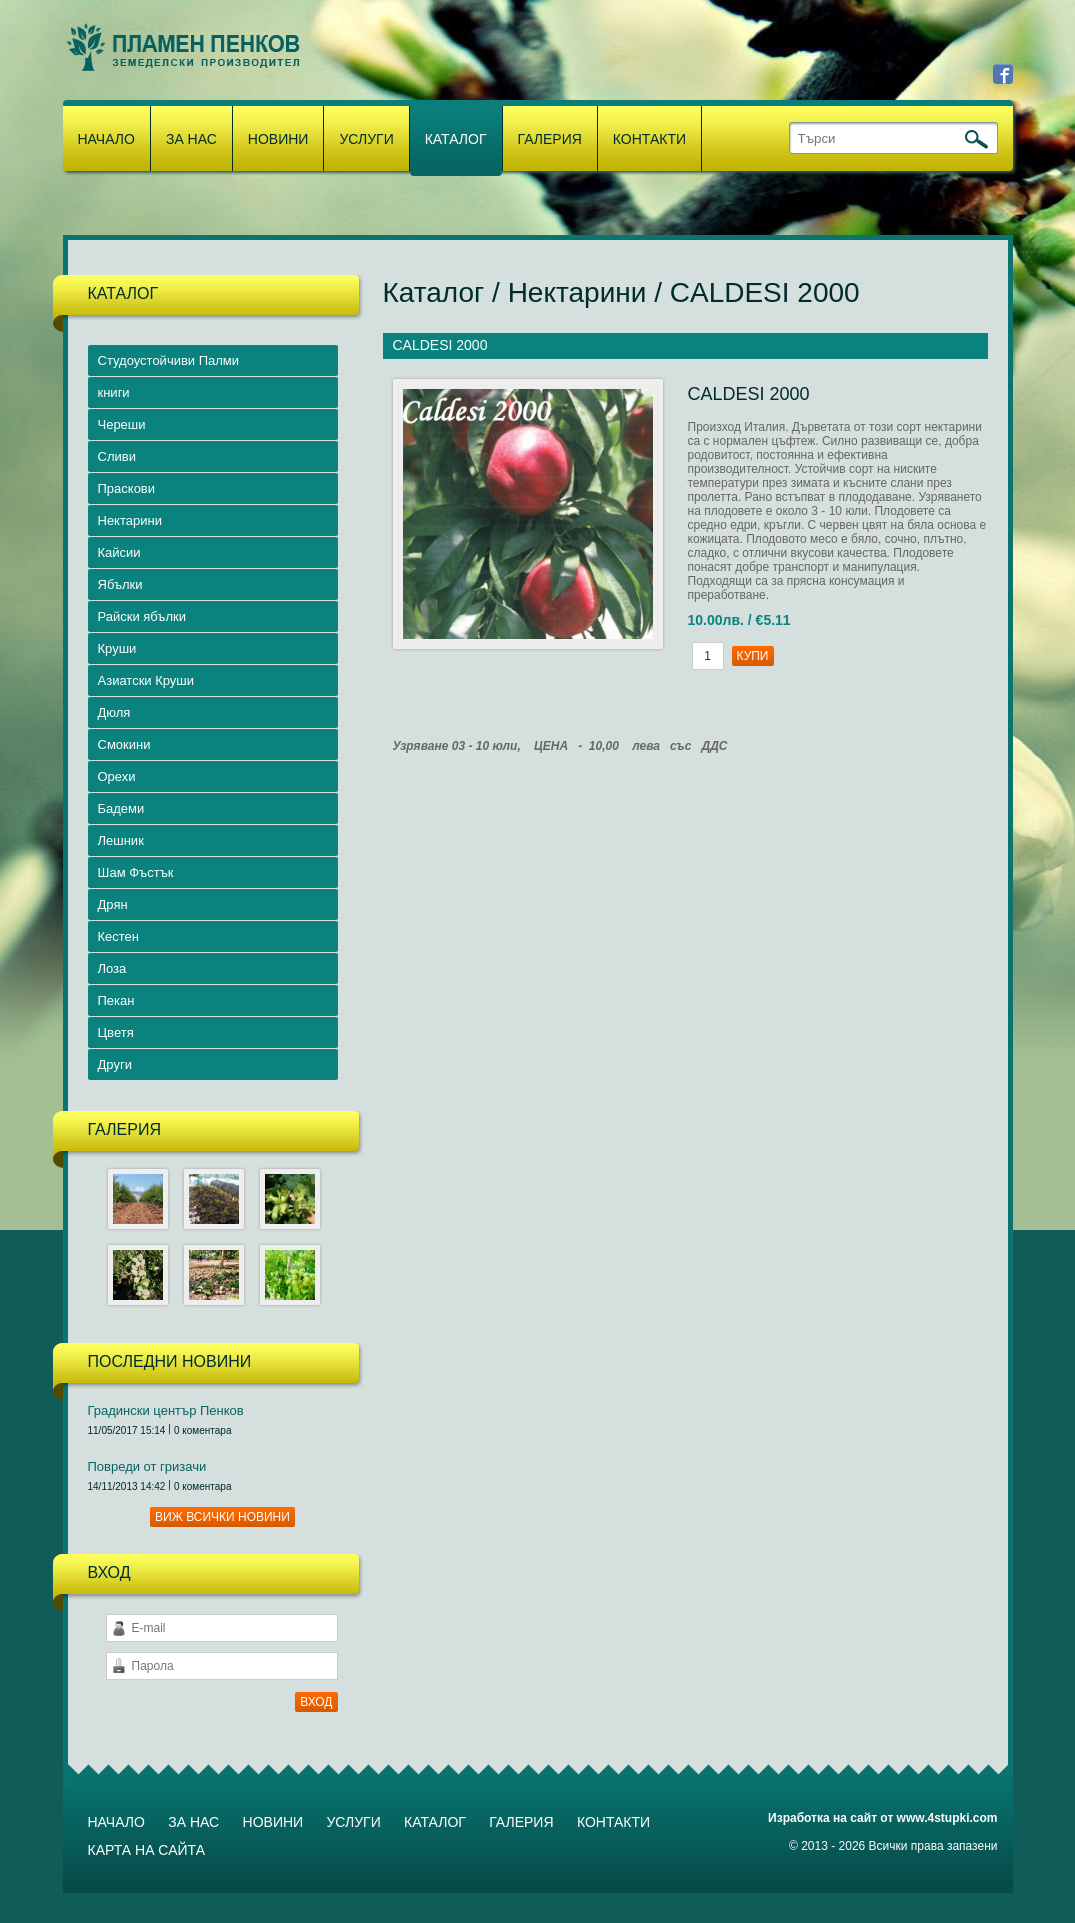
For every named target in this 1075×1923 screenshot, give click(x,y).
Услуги (366, 139)
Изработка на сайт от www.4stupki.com (882, 1818)
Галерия (550, 139)
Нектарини (130, 520)
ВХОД (316, 1702)
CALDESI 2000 (765, 292)
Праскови (127, 488)
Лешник (121, 840)
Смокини (124, 744)
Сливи (117, 456)
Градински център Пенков (166, 1410)
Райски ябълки (142, 616)
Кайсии (119, 552)
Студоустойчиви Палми (169, 360)
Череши (122, 424)
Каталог (456, 139)
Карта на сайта (146, 1850)
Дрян (113, 904)
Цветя (116, 1032)
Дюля (114, 712)
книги (114, 392)
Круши (117, 648)
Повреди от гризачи (147, 1466)
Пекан (116, 1000)
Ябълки (120, 584)
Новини (278, 139)
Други (115, 1064)
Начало (106, 139)
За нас (191, 139)
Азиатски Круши (146, 680)
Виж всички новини (222, 1517)
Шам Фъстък (136, 872)
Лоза (112, 968)
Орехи (117, 776)
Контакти (649, 139)
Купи (753, 656)
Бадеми (121, 808)
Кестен (119, 936)
